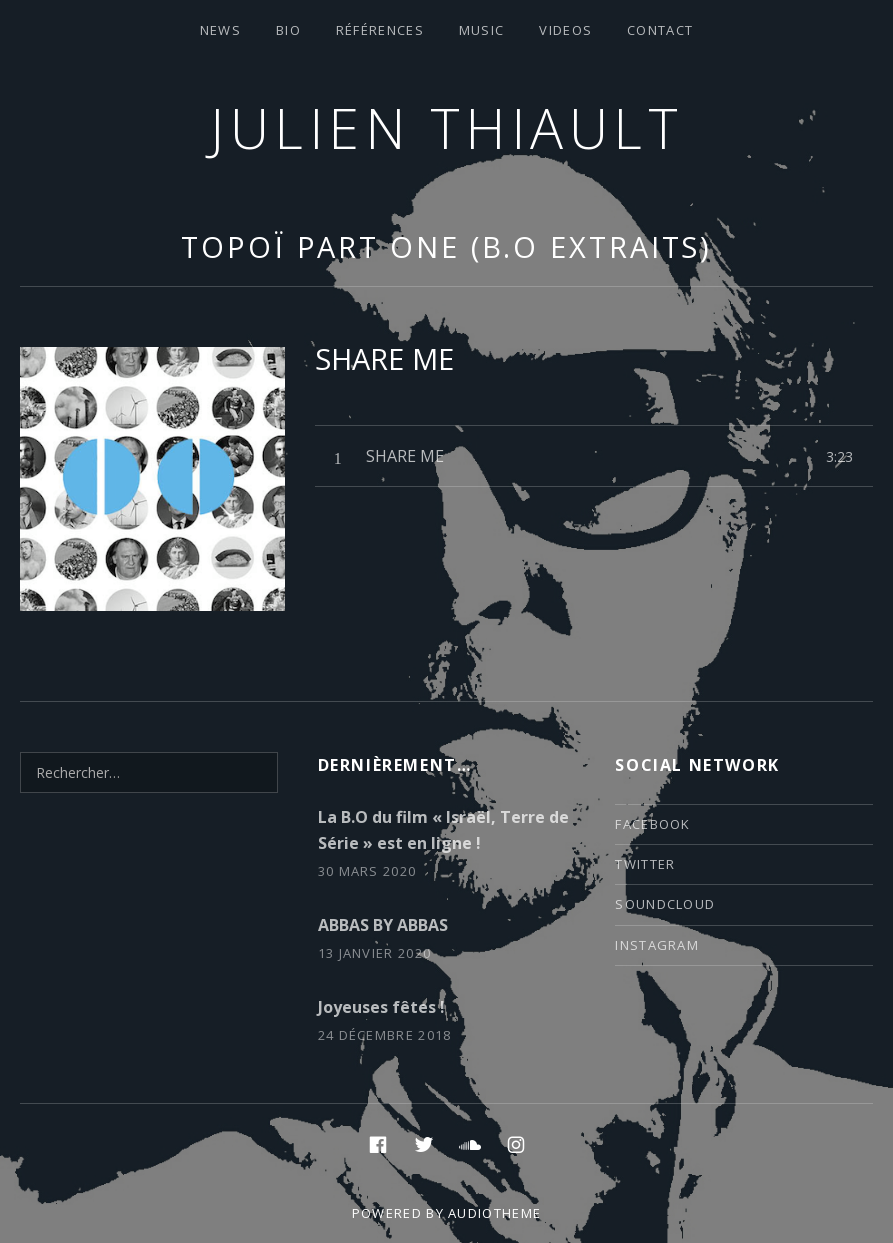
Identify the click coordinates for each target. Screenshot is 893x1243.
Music (482, 30)
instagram (657, 945)
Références (380, 30)
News (220, 30)
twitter (645, 864)
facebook (652, 824)
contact (660, 30)
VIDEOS (565, 30)
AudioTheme (494, 1213)
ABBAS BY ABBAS (383, 925)
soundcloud (665, 904)
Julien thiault (446, 127)
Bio (288, 30)
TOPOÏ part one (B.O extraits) (446, 246)
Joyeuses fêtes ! (381, 1007)
